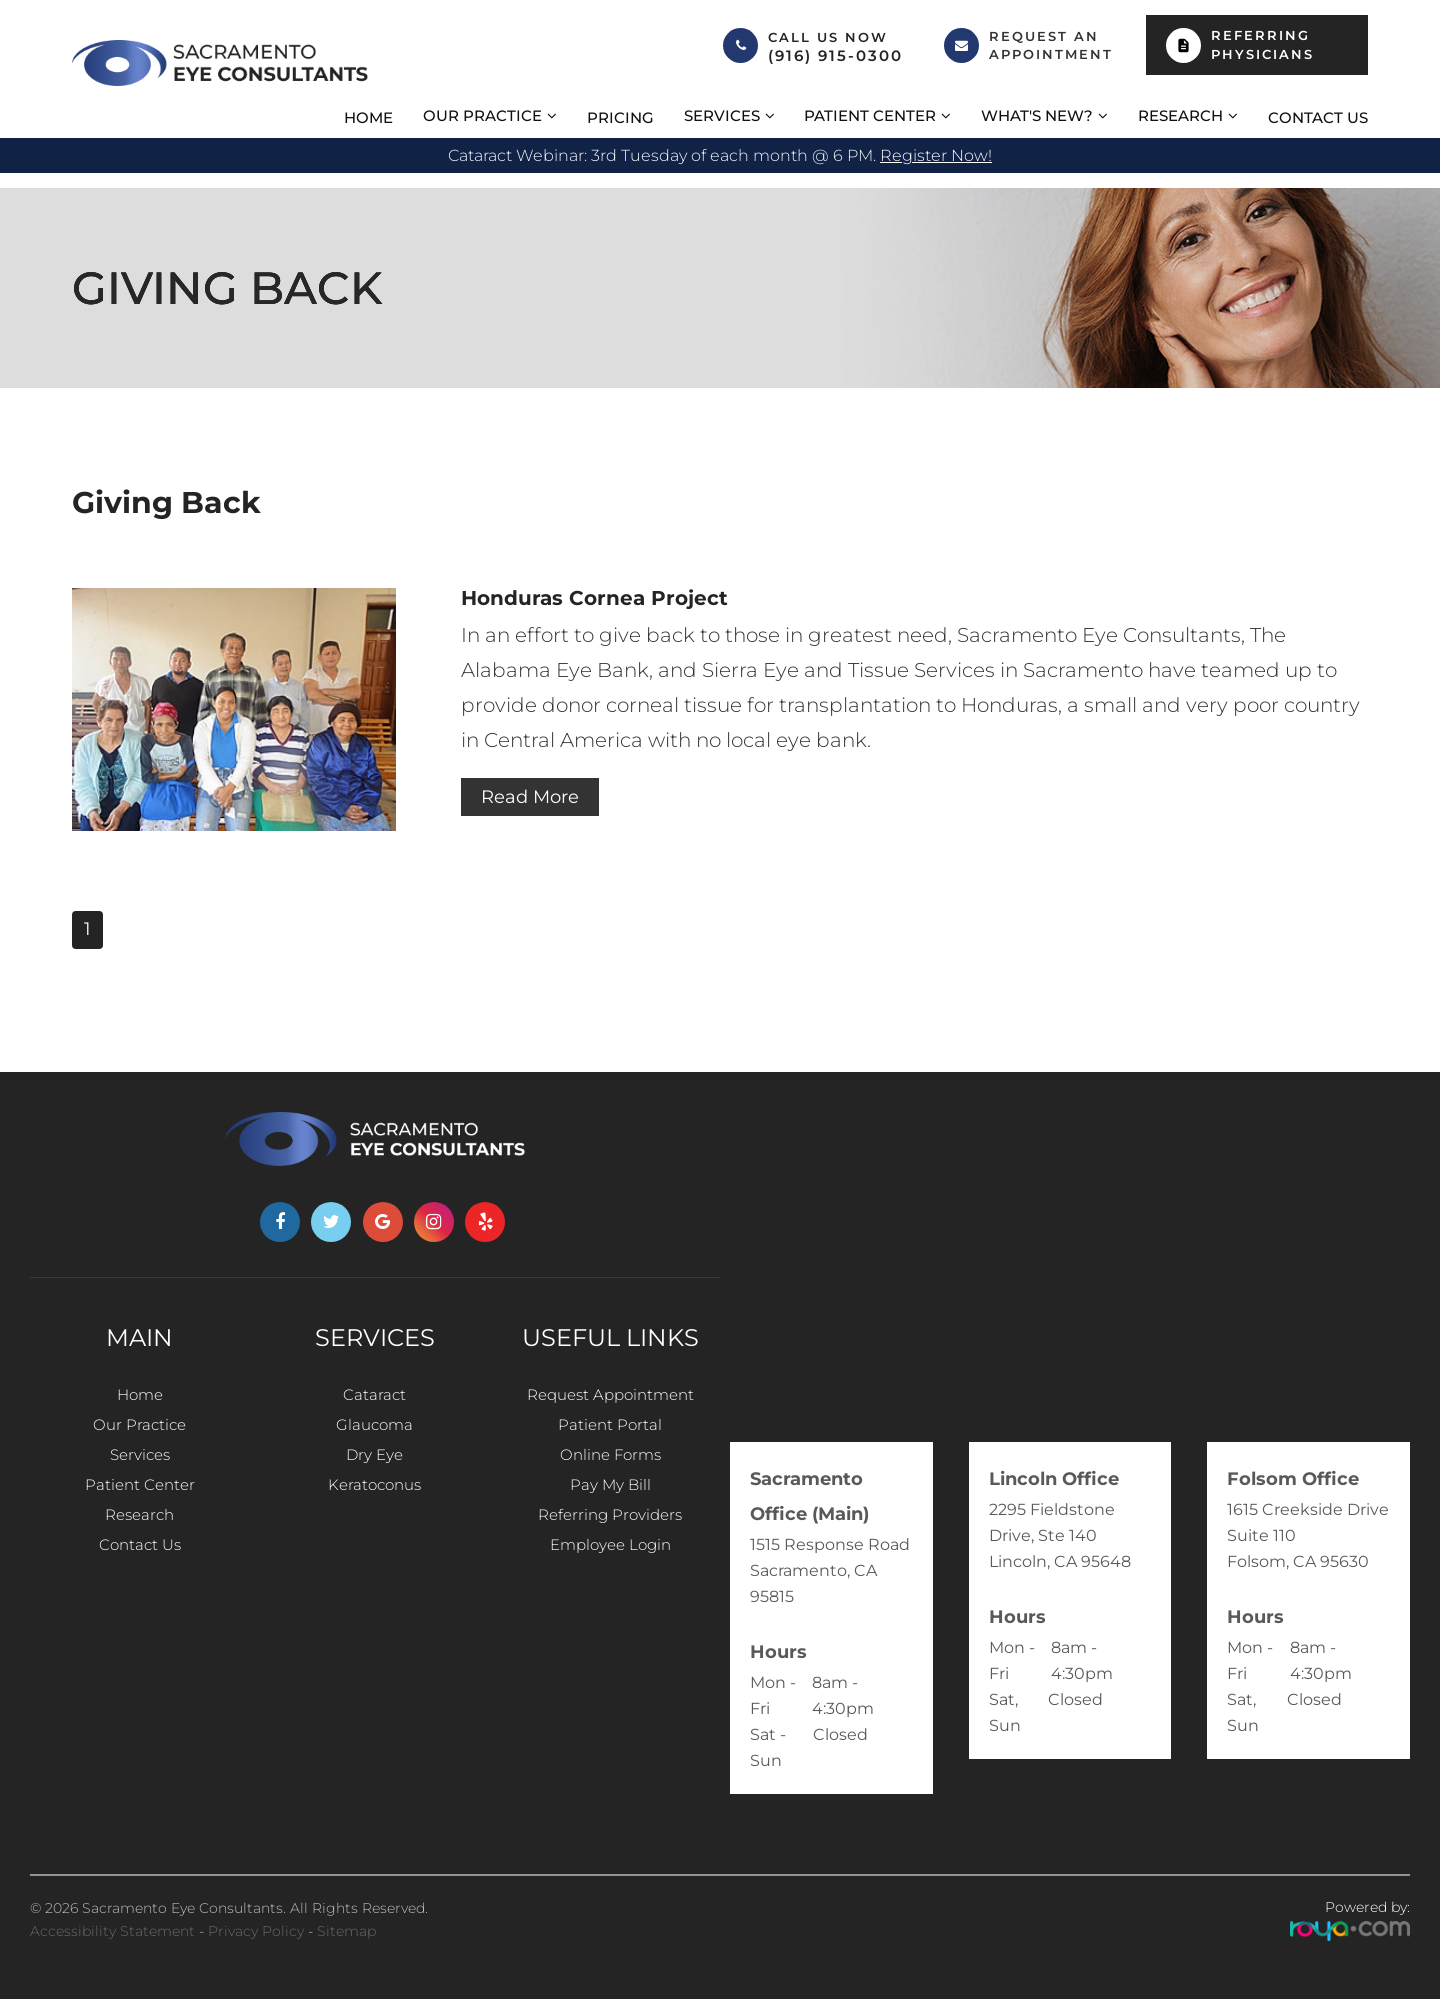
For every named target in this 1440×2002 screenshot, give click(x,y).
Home (368, 117)
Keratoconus (375, 1506)
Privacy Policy (256, 1934)
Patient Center (139, 1506)
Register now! (936, 155)
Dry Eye (375, 1470)
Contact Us (1318, 117)
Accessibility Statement (112, 1934)
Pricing (620, 117)
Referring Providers (610, 1542)
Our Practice (139, 1434)
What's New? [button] (1037, 115)
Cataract (375, 1398)
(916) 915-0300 (835, 56)
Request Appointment (610, 1398)
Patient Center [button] (870, 115)
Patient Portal (610, 1434)
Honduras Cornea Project (605, 598)
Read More (535, 800)
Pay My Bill (610, 1506)
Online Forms (610, 1470)
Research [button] (1180, 115)
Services (139, 1470)
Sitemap (346, 1934)
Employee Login (610, 1578)
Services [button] (722, 115)
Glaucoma (374, 1434)
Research (139, 1542)
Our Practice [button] (482, 115)
